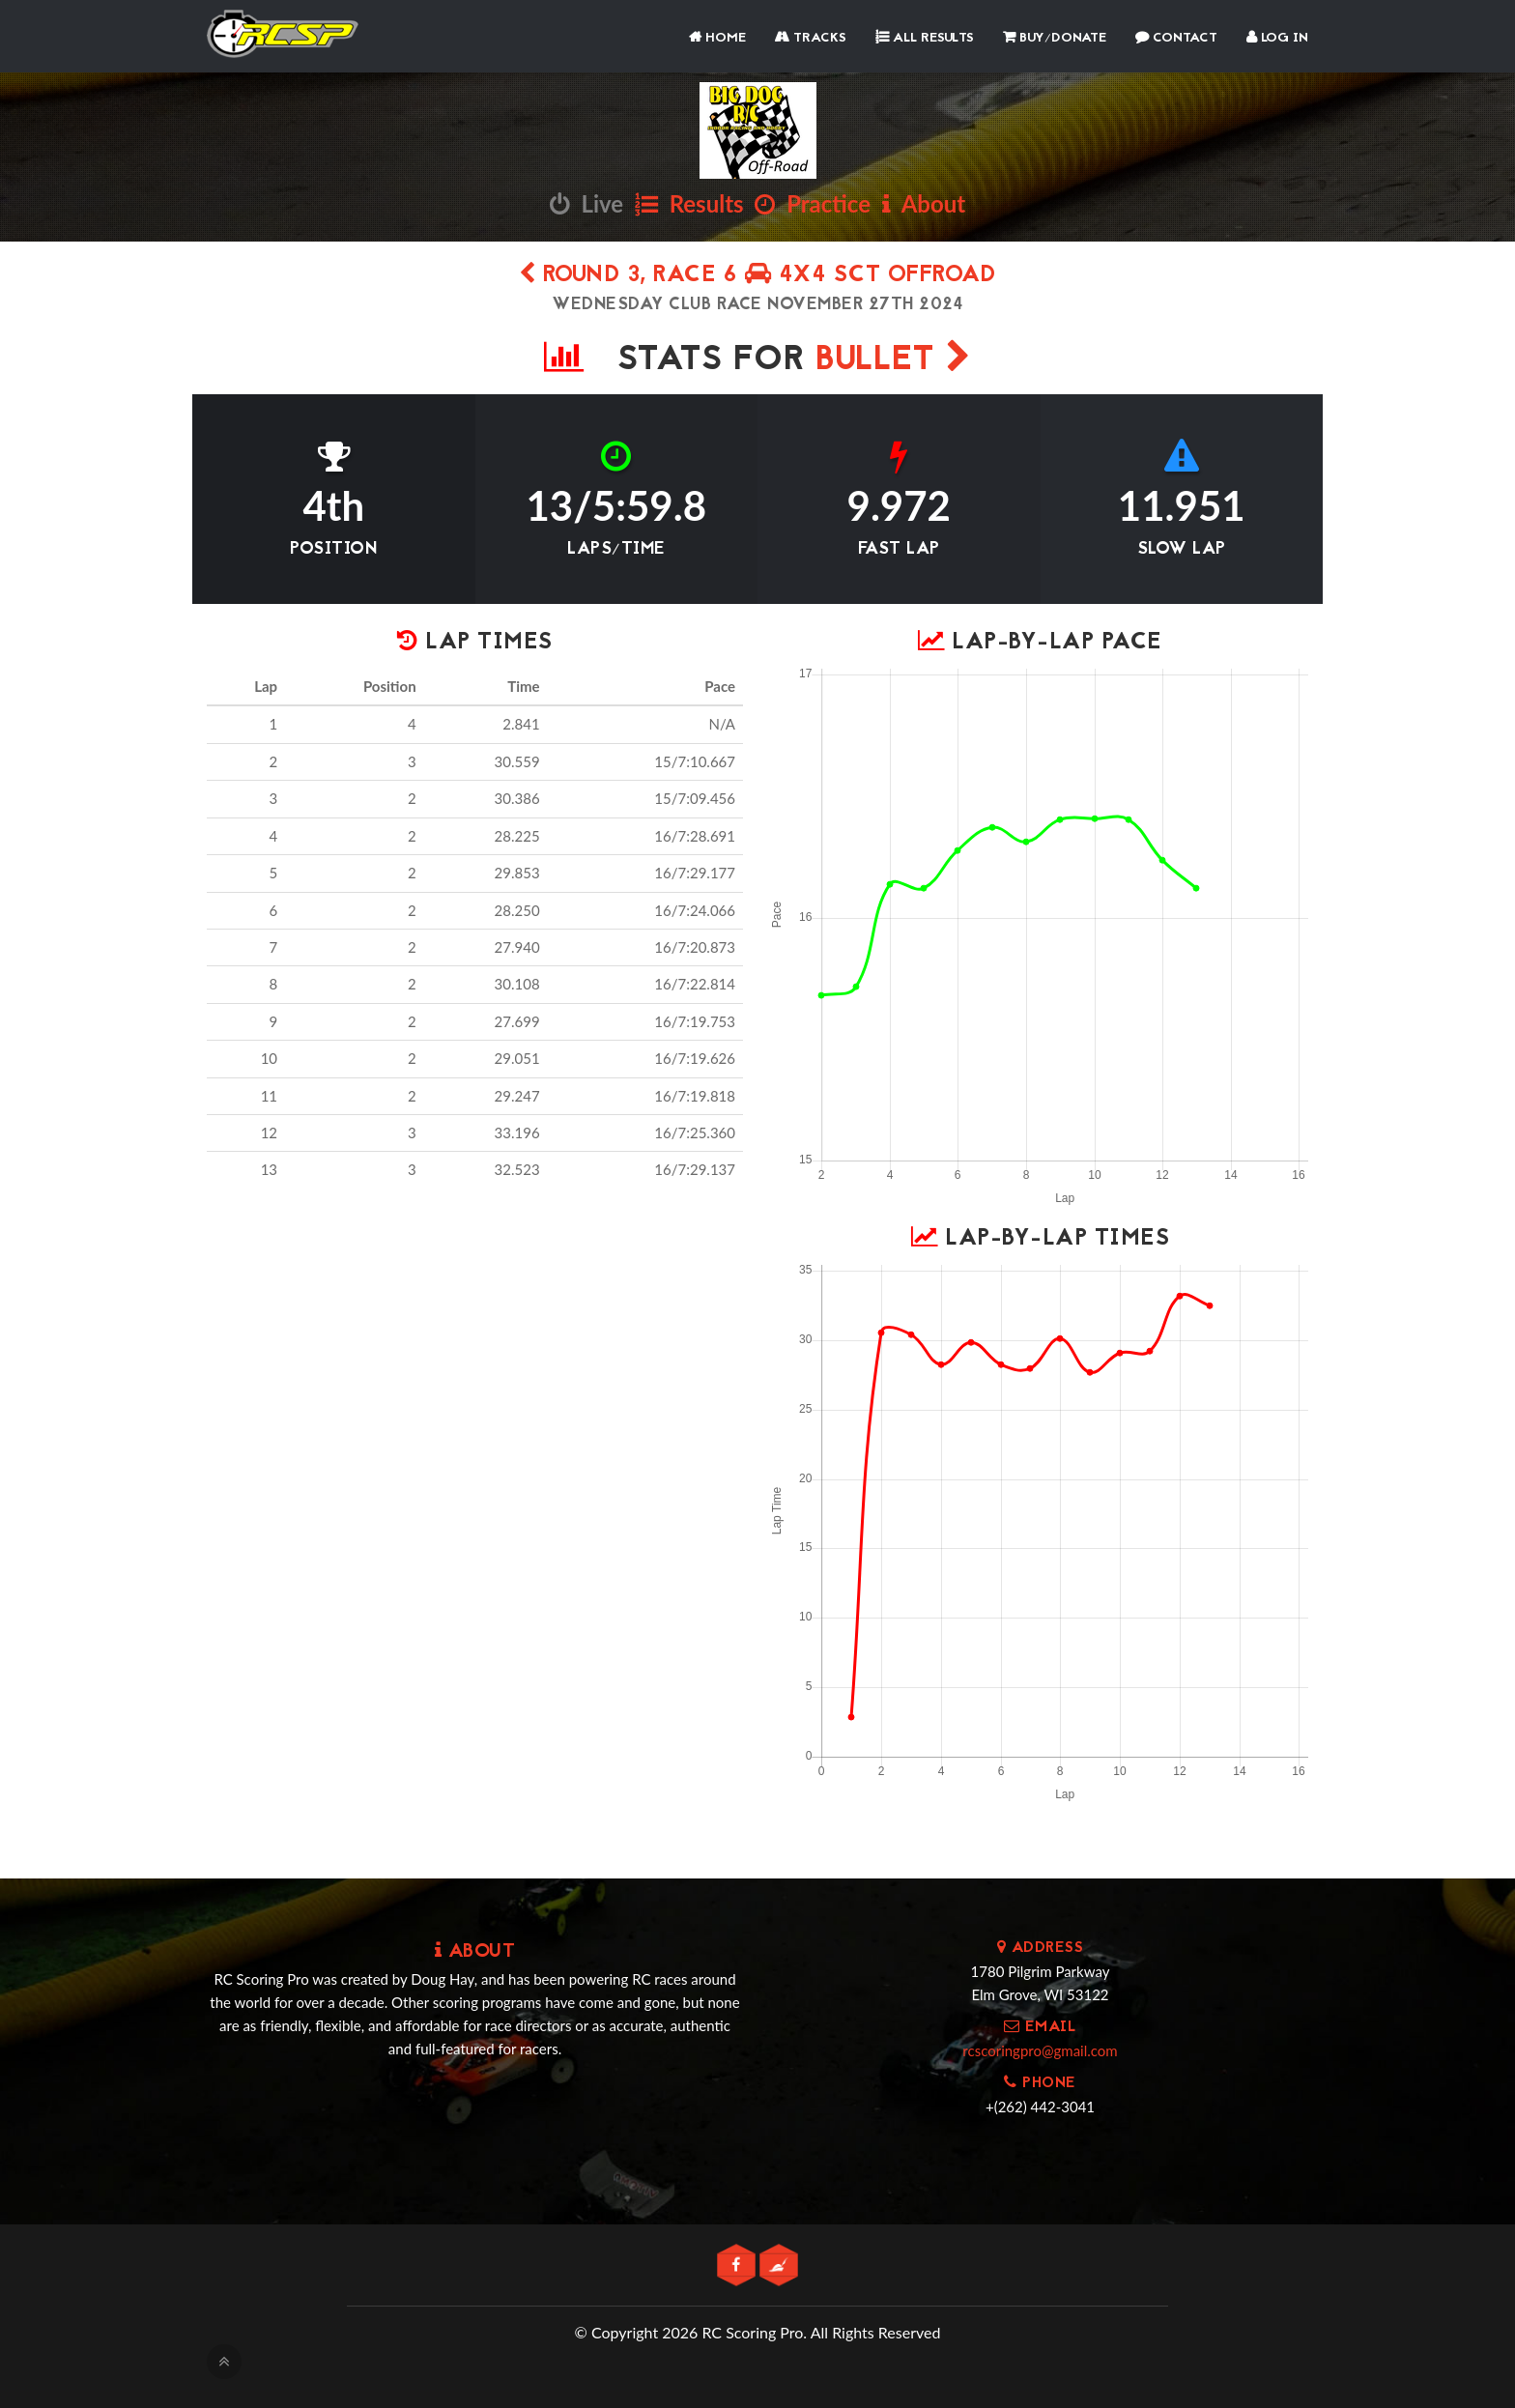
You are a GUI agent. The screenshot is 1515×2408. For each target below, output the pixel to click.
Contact (1176, 38)
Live (586, 203)
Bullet (893, 360)
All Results (924, 38)
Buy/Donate (1054, 38)
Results (689, 203)
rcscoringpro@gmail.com (1039, 2050)
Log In (1277, 38)
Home (717, 38)
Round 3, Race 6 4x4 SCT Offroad (758, 276)
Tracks (810, 38)
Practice (813, 203)
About (923, 203)
